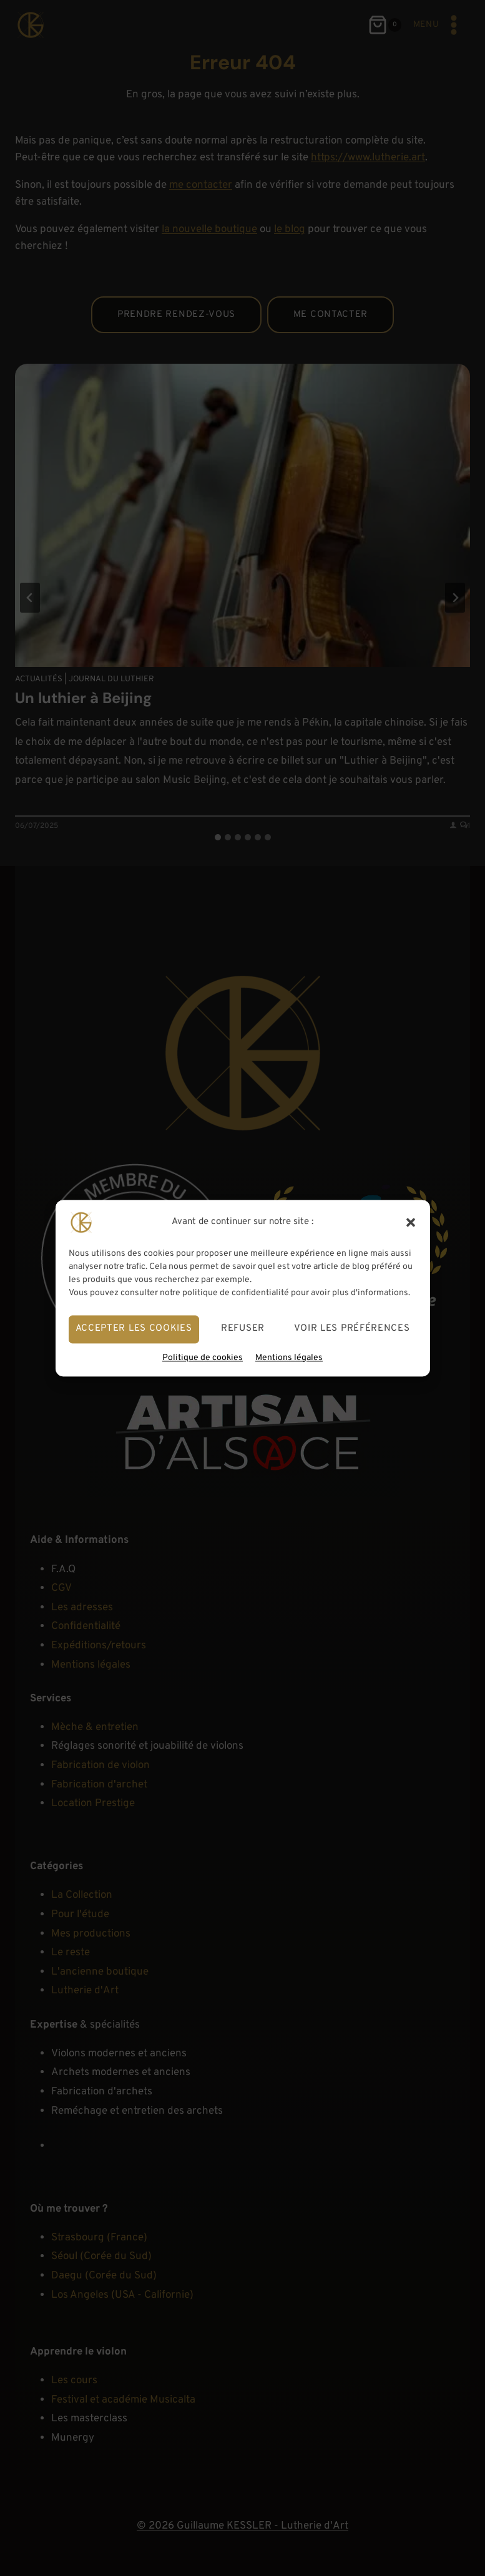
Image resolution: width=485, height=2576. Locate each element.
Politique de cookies (202, 1358)
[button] (410, 1222)
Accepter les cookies (134, 1328)
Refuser (243, 1328)
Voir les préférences (352, 1328)
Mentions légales (289, 1358)
